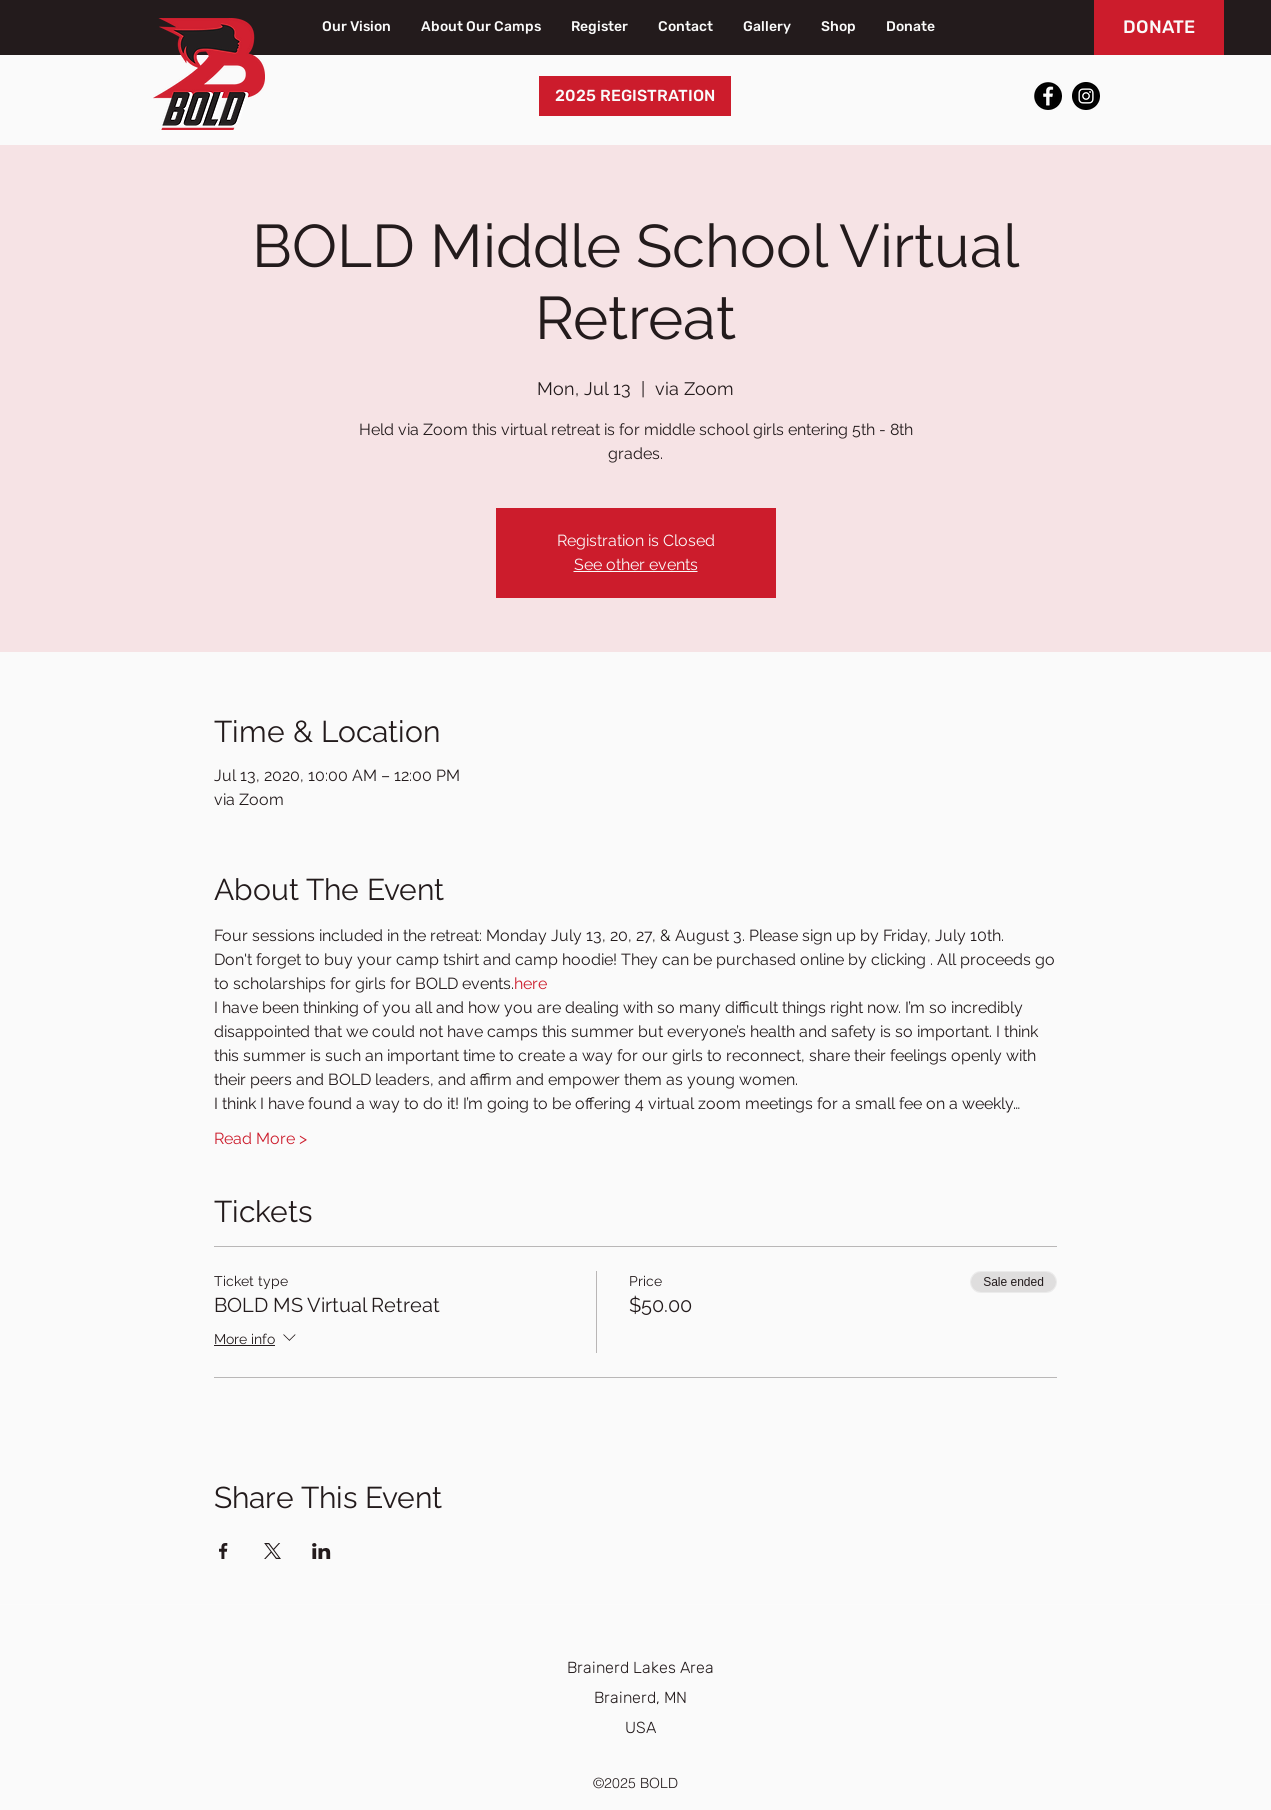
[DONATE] (1159, 27)
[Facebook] (1048, 96)
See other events (636, 564)
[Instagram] (1086, 96)
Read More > (260, 1138)
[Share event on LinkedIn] (321, 1551)
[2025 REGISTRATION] (635, 96)
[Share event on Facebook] (223, 1551)
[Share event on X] (272, 1551)
